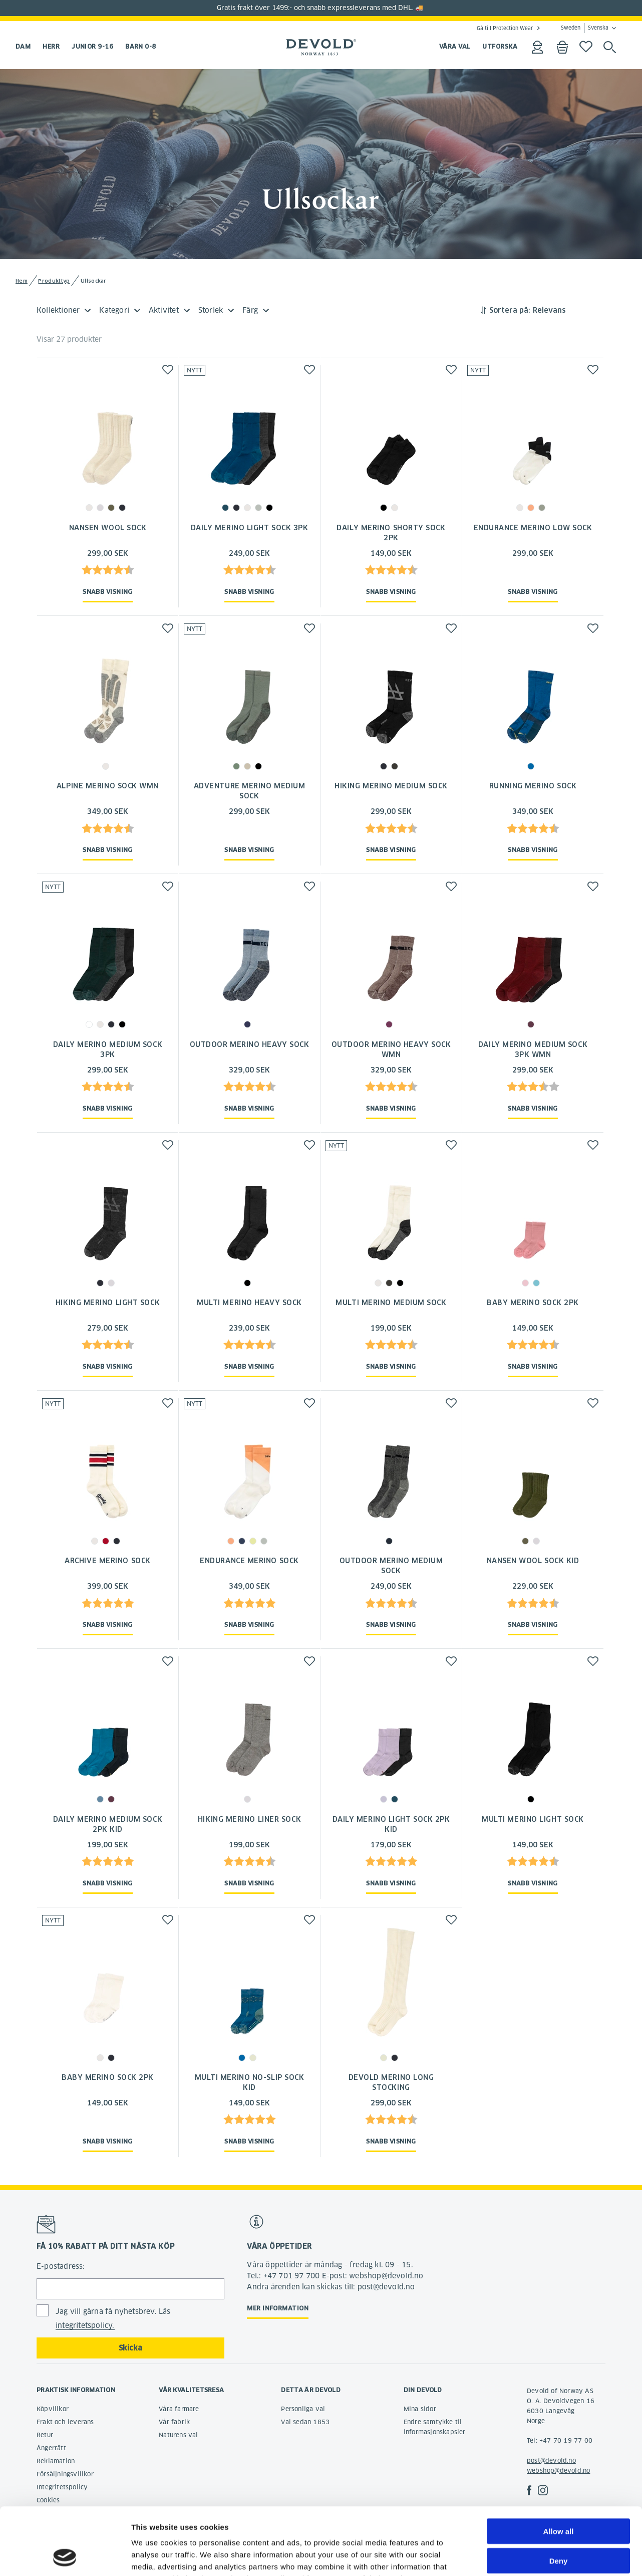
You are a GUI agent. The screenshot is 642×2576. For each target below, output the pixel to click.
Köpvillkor (53, 2409)
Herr (51, 46)
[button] (167, 369)
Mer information (277, 2308)
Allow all (558, 2468)
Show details (525, 2556)
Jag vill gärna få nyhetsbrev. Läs (113, 2318)
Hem (22, 281)
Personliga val (303, 2409)
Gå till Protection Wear (505, 28)
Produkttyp (54, 281)
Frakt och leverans (65, 2422)
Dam (23, 46)
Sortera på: (509, 310)
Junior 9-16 (92, 46)
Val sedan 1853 (305, 2422)
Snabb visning (108, 591)
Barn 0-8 (140, 46)
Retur (45, 2435)
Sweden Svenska (584, 28)
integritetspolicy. (85, 2325)
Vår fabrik (174, 2422)
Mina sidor (420, 2409)
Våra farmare (179, 2409)
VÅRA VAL (455, 46)
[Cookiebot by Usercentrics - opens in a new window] (65, 2556)
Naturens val (178, 2435)
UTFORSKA (499, 46)
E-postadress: (61, 2266)
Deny (558, 2497)
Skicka (130, 2348)
